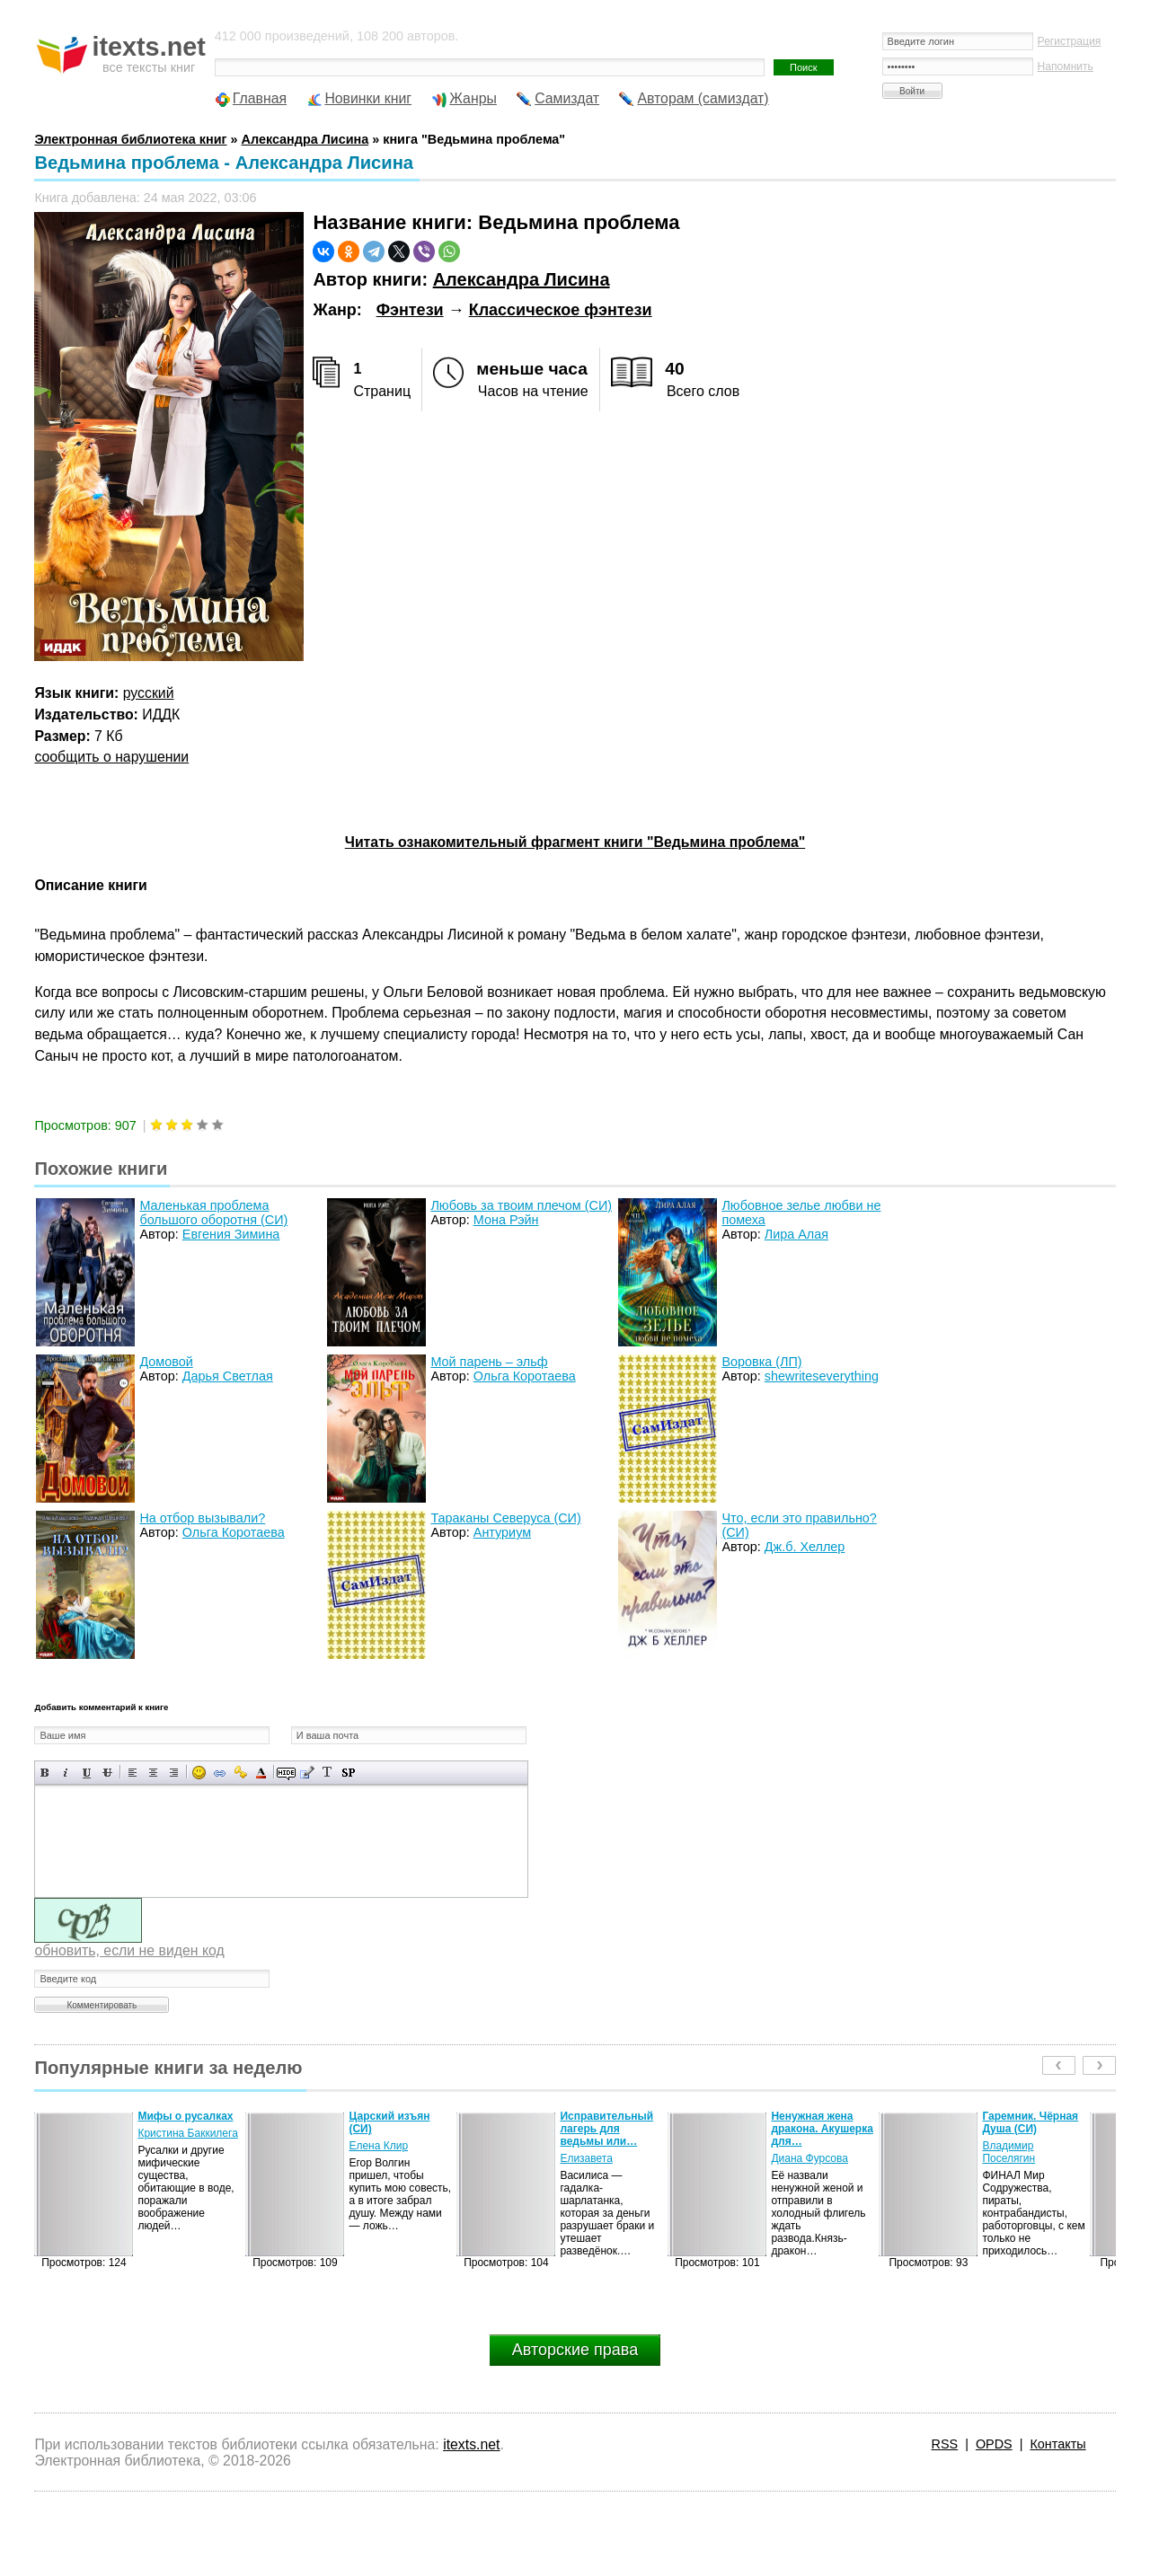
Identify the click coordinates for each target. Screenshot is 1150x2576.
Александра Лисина (521, 279)
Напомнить (1065, 66)
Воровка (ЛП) (761, 1361)
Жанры (473, 98)
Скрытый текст (286, 1772)
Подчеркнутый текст (86, 1772)
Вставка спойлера (348, 1772)
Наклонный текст (66, 1772)
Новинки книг (367, 98)
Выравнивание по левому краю (132, 1772)
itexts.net (471, 2444)
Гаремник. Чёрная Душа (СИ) (1030, 2122)
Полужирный (45, 1772)
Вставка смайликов (199, 1772)
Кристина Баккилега (187, 2133)
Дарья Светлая (227, 1376)
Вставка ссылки (219, 1772)
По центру (153, 1772)
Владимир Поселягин (1008, 2152)
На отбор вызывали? (202, 1518)
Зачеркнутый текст (107, 1772)
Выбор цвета (261, 1772)
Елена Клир (378, 2145)
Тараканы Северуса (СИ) (505, 1518)
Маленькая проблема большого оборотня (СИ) (213, 1212)
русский (148, 693)
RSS (945, 2444)
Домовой (165, 1361)
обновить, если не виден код (129, 1950)
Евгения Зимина (231, 1234)
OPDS (994, 2444)
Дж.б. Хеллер (805, 1546)
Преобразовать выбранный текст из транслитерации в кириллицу (327, 1772)
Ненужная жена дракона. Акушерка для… (821, 2129)
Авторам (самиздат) (702, 98)
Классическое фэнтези (560, 310)
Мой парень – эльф (488, 1361)
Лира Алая (796, 1234)
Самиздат (567, 98)
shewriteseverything (822, 1376)
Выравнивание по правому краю (174, 1772)
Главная (260, 98)
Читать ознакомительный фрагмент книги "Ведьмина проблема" (575, 842)
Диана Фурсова (809, 2158)
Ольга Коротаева (524, 1376)
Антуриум (502, 1532)
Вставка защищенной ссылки (240, 1772)
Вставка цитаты (306, 1772)
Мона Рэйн (506, 1220)
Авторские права (575, 2350)
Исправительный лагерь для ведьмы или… (606, 2129)
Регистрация (1069, 41)
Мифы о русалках (185, 2116)
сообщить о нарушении (111, 756)
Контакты (1057, 2444)
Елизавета (586, 2158)
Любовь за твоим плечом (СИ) (521, 1205)
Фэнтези (410, 310)
